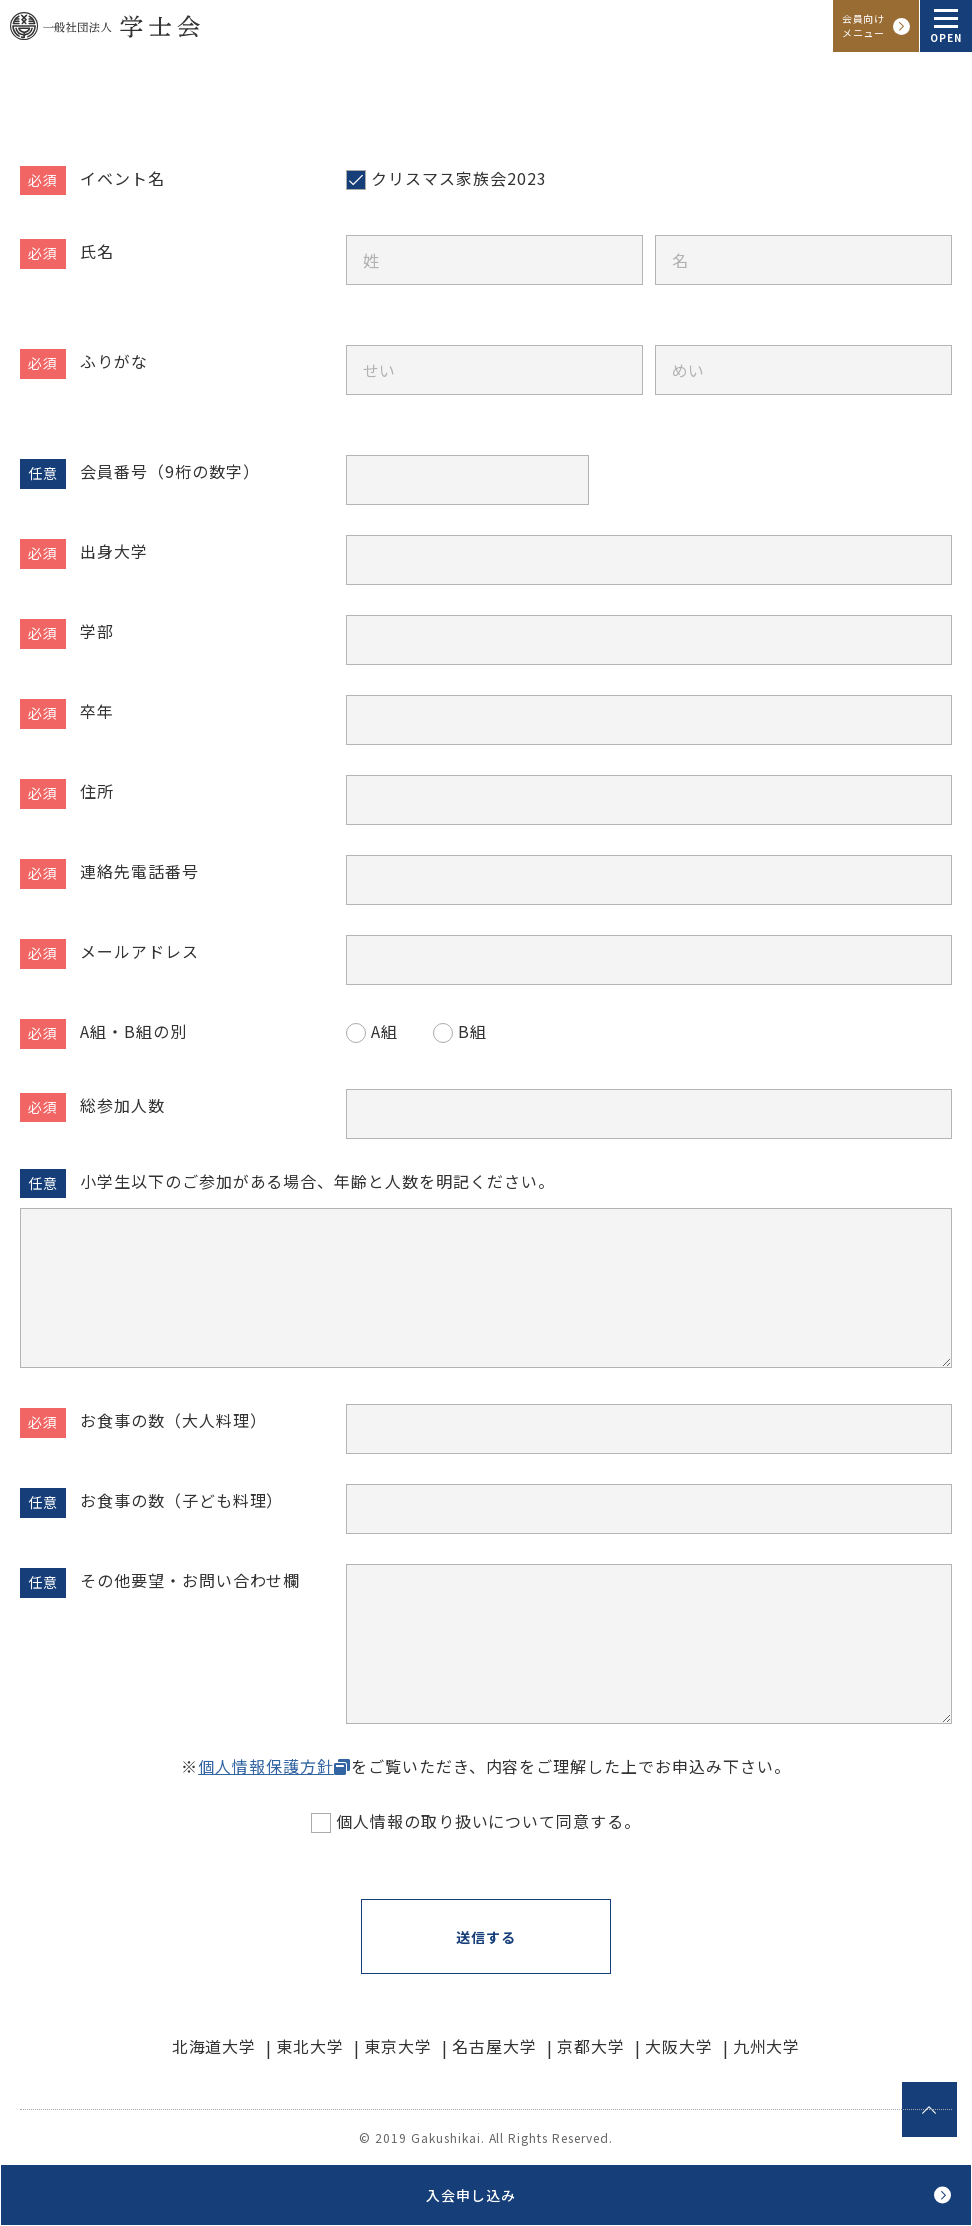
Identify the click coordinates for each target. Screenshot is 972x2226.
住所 (97, 791)
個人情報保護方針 (266, 1766)
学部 (97, 631)
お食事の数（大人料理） (173, 1420)
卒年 (97, 711)
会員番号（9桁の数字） (170, 471)
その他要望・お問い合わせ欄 (190, 1580)
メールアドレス (139, 951)
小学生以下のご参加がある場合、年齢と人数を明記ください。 (317, 1181)
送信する (485, 1937)
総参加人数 (122, 1105)
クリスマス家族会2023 (459, 178)
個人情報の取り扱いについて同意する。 (488, 1821)
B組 (472, 1031)
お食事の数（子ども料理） (182, 1500)
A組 (384, 1031)
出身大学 (114, 551)
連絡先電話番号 (139, 871)
